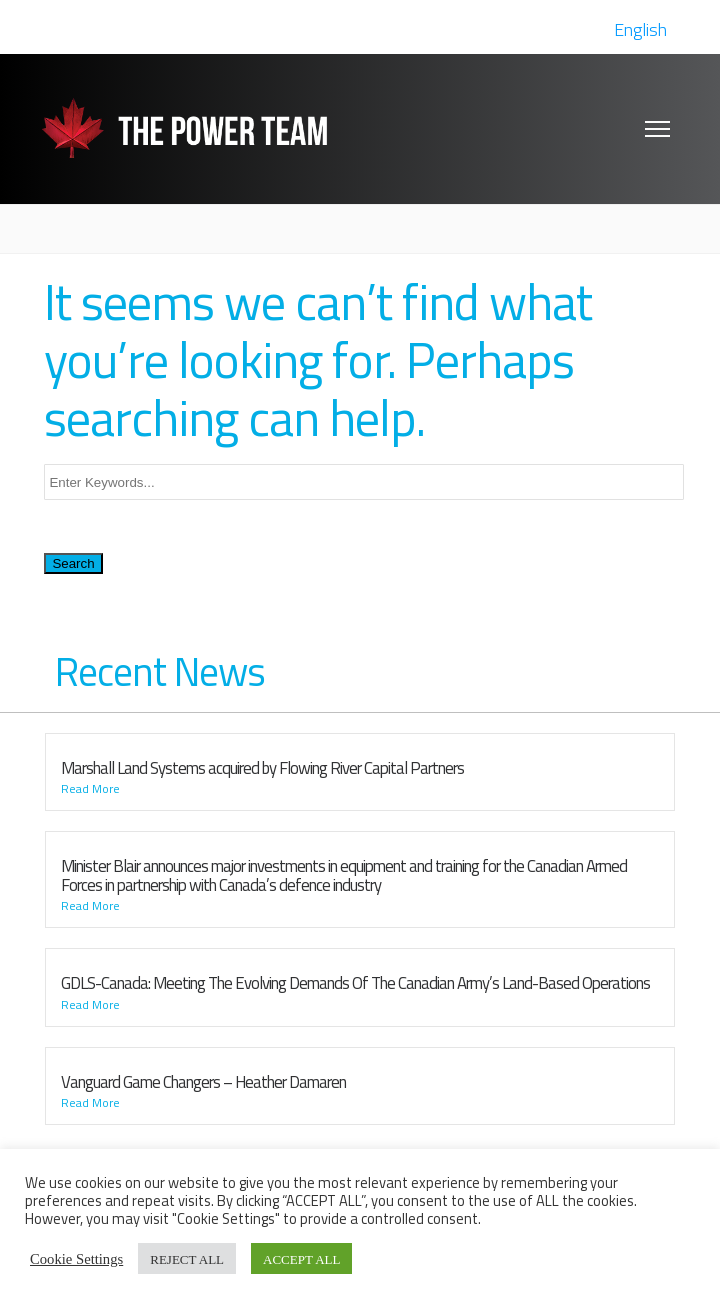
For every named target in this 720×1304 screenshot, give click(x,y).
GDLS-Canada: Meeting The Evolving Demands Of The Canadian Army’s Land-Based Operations (355, 983)
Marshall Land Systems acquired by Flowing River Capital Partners (262, 768)
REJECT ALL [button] (187, 1258)
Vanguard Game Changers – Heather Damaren (203, 1082)
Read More (90, 789)
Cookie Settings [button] (76, 1258)
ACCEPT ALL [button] (301, 1258)
